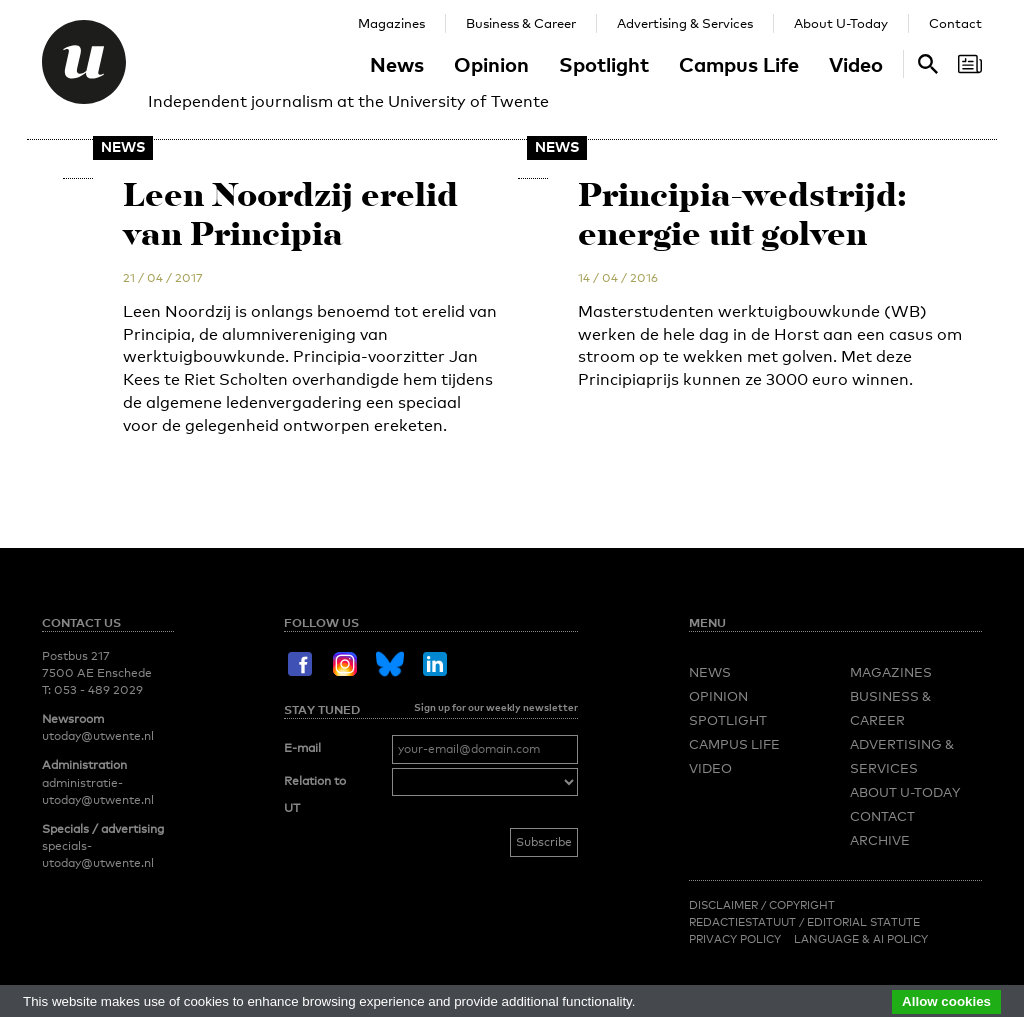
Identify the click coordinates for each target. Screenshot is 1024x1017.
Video (856, 64)
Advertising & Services (685, 23)
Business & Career (521, 23)
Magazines (391, 23)
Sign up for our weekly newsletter (496, 707)
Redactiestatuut (744, 922)
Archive (880, 840)
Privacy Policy (735, 939)
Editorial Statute (863, 922)
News (397, 64)
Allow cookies (946, 1001)
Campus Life (739, 64)
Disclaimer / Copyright (762, 905)
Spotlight (604, 64)
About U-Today (841, 23)
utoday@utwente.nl (98, 736)
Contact (955, 23)
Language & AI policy (861, 939)
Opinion (491, 64)
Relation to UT (315, 795)
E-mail (302, 748)
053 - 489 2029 (98, 690)
